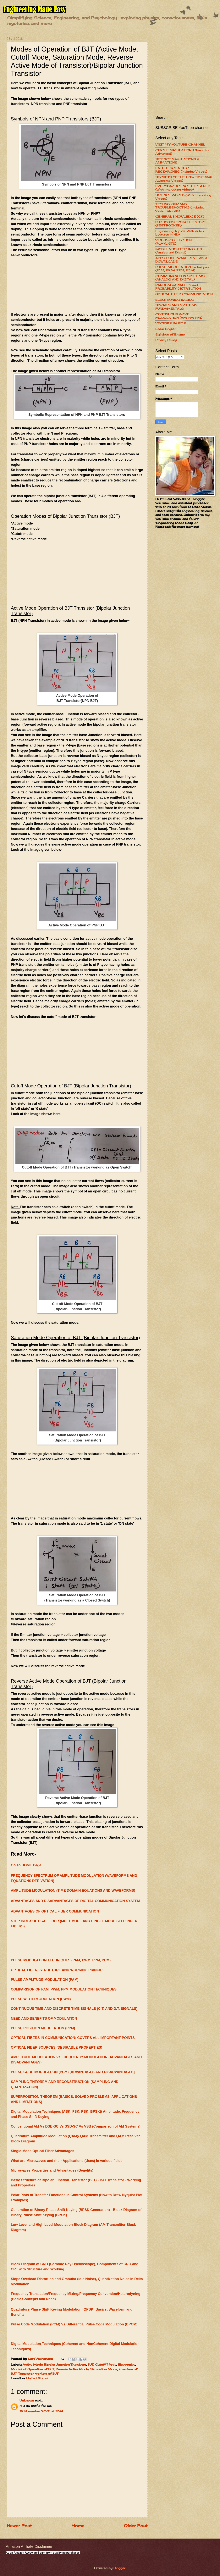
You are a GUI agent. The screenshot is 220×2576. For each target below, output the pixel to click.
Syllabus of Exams (170, 334)
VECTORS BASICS (170, 323)
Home (77, 2525)
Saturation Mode (103, 2369)
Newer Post (19, 2525)
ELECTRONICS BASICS (174, 300)
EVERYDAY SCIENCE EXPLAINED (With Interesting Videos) (182, 187)
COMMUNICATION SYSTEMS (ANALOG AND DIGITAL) (180, 277)
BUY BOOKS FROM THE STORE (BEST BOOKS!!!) (180, 223)
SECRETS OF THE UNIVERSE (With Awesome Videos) (184, 178)
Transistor (26, 2373)
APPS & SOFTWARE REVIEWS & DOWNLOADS (181, 259)
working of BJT (46, 2373)
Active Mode (33, 2364)
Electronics (126, 2364)
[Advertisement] (69, 285)
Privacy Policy (166, 340)
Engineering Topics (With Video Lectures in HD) (179, 232)
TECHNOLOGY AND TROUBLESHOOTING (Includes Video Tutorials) (179, 208)
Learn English (165, 329)
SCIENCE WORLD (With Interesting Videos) (183, 196)
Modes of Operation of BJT (32, 2369)
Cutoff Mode (105, 2364)
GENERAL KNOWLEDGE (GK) (179, 216)
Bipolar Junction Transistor (65, 2364)
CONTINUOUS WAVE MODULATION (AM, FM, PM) (178, 316)
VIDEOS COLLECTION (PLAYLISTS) (173, 241)
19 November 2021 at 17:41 (41, 2411)
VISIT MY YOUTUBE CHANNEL (180, 144)
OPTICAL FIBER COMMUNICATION (184, 294)
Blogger (119, 2568)
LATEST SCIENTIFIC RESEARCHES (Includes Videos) (181, 169)
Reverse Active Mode (72, 2369)
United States (37, 2378)
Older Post (136, 2525)
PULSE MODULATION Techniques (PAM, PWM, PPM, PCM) (182, 268)
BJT (90, 2364)
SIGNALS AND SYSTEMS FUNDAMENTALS (176, 306)
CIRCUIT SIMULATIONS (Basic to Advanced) (182, 151)
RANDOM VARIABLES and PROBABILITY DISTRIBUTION (178, 286)
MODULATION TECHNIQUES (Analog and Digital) (178, 250)
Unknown (26, 2400)
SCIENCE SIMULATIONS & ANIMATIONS (177, 161)
